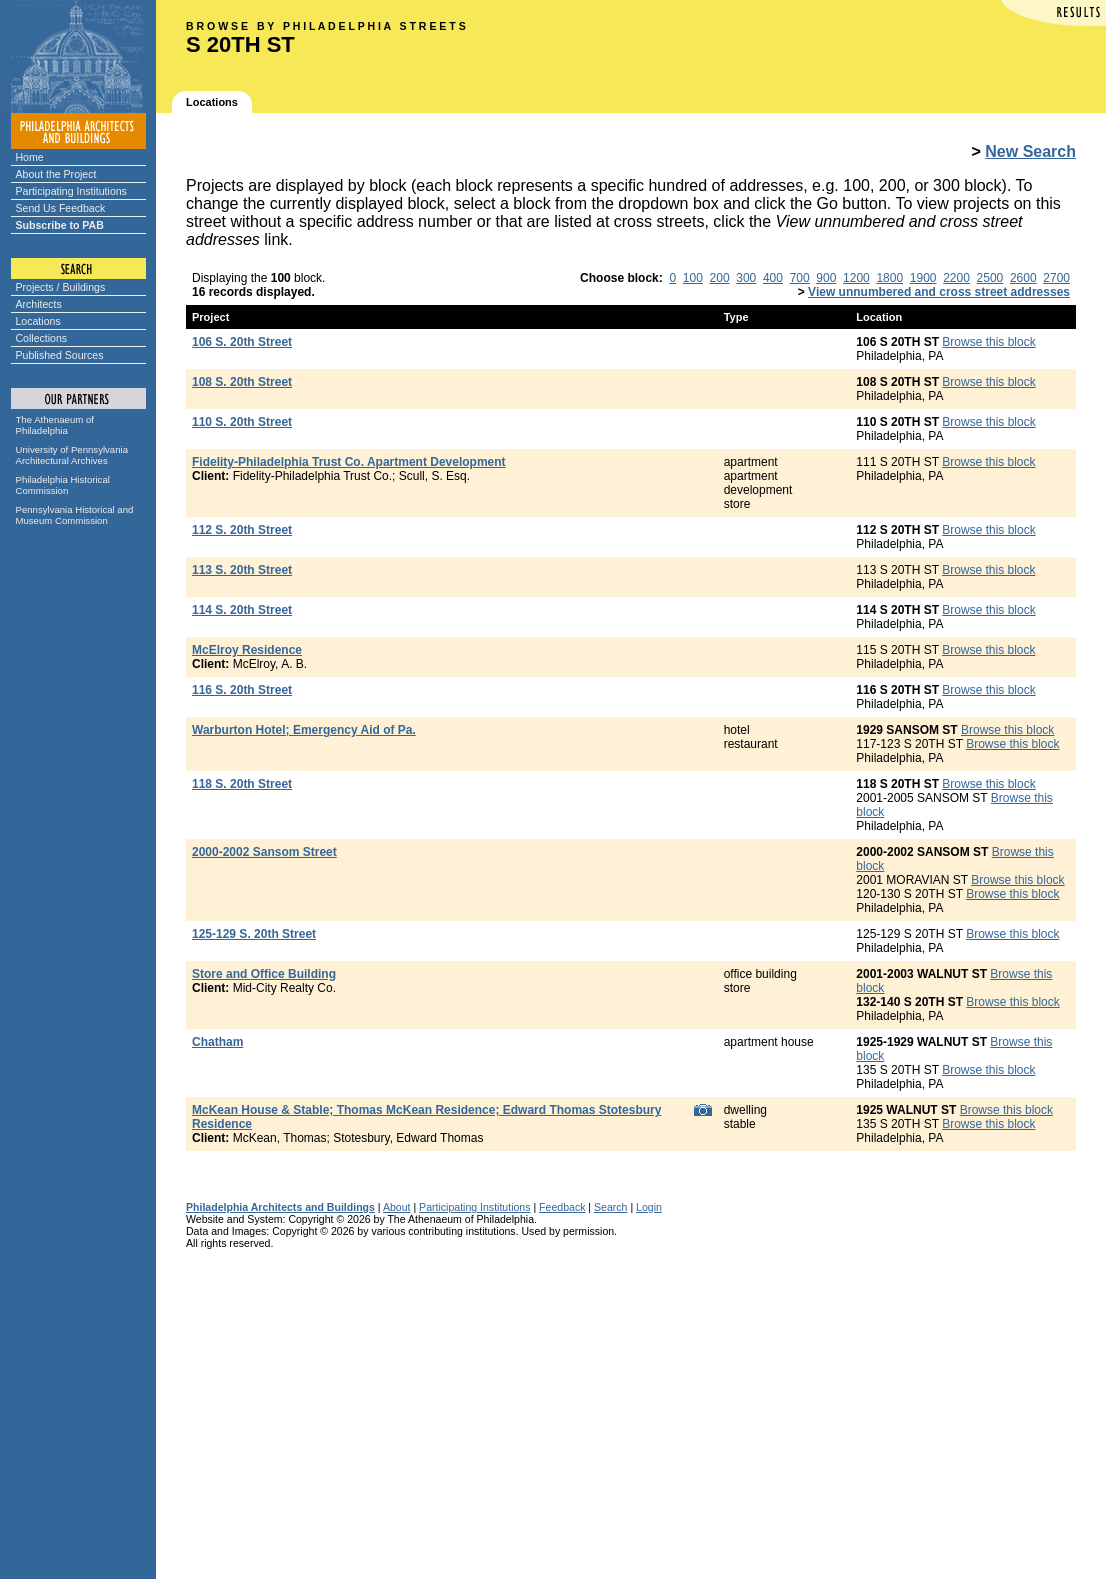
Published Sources (60, 355)
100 (693, 278)
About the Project (56, 174)
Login (649, 1207)
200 (720, 278)
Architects (39, 304)
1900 (923, 278)
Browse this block (988, 342)
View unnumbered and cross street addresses (939, 292)
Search (610, 1207)
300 (746, 278)
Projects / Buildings (61, 287)
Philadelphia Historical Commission (63, 485)
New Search (1030, 151)
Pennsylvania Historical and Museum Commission (75, 515)
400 (773, 278)
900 (826, 278)
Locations (38, 321)
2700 (1056, 278)
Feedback (562, 1207)
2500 (990, 278)
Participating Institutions (71, 191)
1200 (856, 278)
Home (30, 157)
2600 (1023, 278)
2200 (956, 278)
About (397, 1207)
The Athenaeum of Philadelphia (55, 425)
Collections (42, 338)
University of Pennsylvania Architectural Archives (72, 455)
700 (800, 278)
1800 (889, 278)
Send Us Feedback (61, 208)
